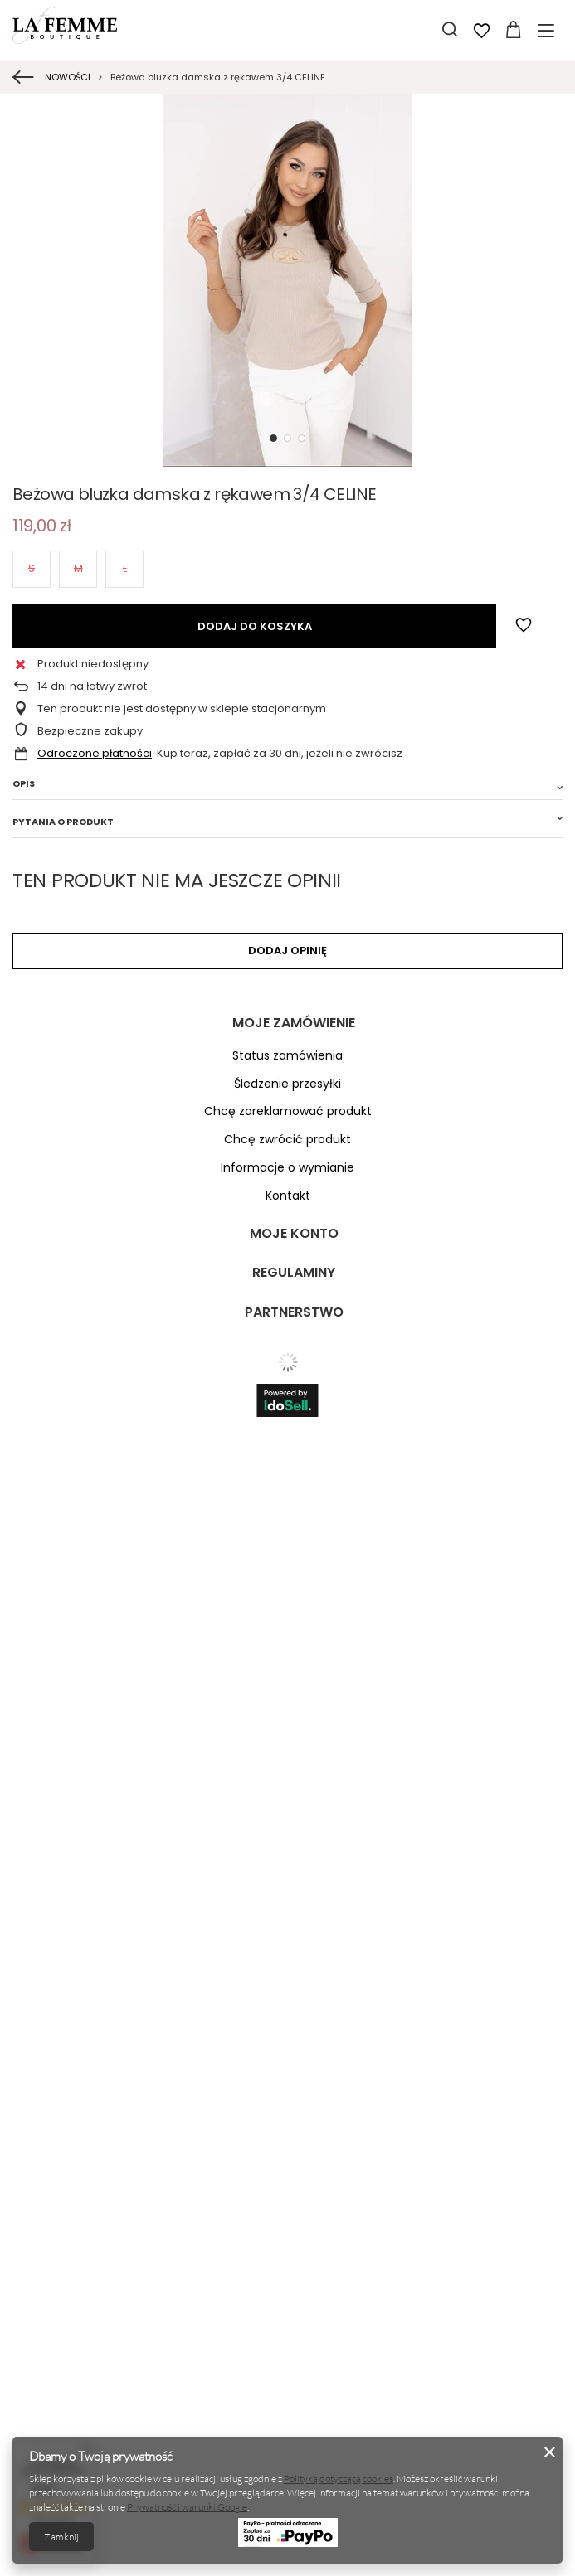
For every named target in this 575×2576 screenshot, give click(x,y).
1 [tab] (273, 438)
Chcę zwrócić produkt (287, 1140)
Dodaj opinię (287, 950)
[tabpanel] (287, 280)
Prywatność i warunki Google (187, 2507)
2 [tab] (287, 438)
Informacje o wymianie (287, 1168)
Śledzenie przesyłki (287, 1084)
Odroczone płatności (94, 753)
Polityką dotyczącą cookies (338, 2478)
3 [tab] (301, 438)
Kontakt (288, 1196)
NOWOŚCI (67, 77)
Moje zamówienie (293, 1023)
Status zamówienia (287, 1056)
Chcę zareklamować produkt (288, 1111)
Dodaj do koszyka (254, 626)
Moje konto (294, 1234)
